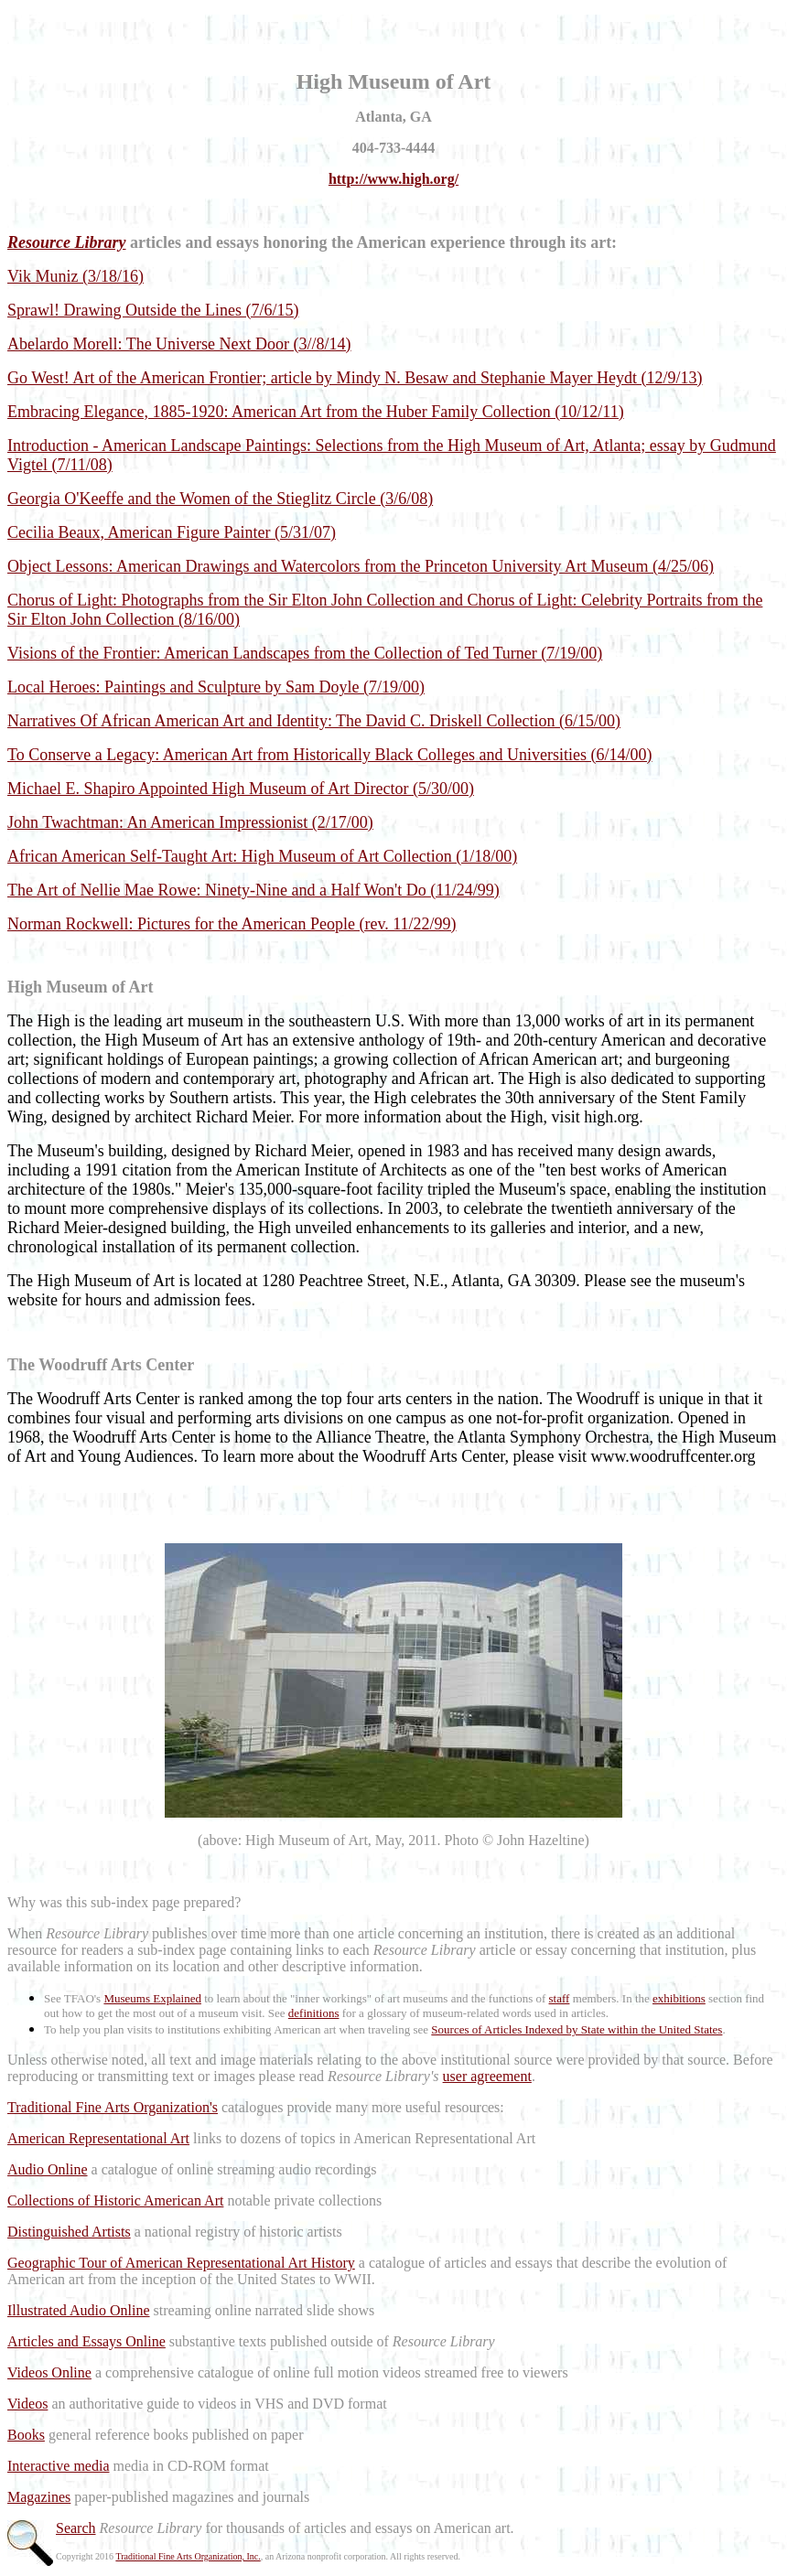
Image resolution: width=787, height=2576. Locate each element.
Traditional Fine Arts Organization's (112, 2107)
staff (559, 1998)
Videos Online (49, 2372)
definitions (314, 2013)
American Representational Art (98, 2138)
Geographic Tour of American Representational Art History (181, 2262)
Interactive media (58, 2466)
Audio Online (47, 2169)
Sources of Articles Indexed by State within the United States (576, 2029)
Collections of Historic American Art (115, 2200)
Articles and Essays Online (86, 2341)
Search (76, 2528)
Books (26, 2434)
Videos (27, 2403)
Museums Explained (152, 1998)
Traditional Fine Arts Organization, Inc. (187, 2556)
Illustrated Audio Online (78, 2310)
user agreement (487, 2076)
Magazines (38, 2497)
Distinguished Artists (69, 2231)
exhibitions (679, 1998)
